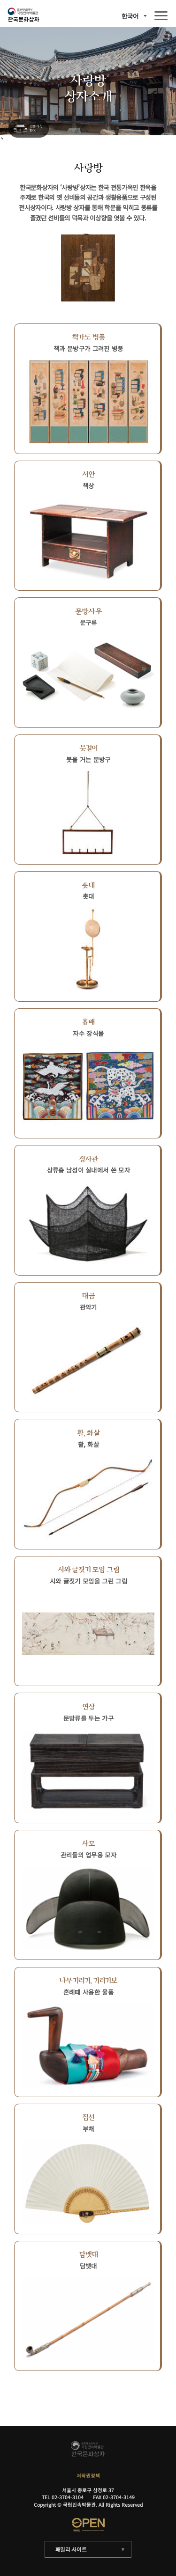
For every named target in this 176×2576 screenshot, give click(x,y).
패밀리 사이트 (71, 2549)
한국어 (130, 16)
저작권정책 (88, 2475)
